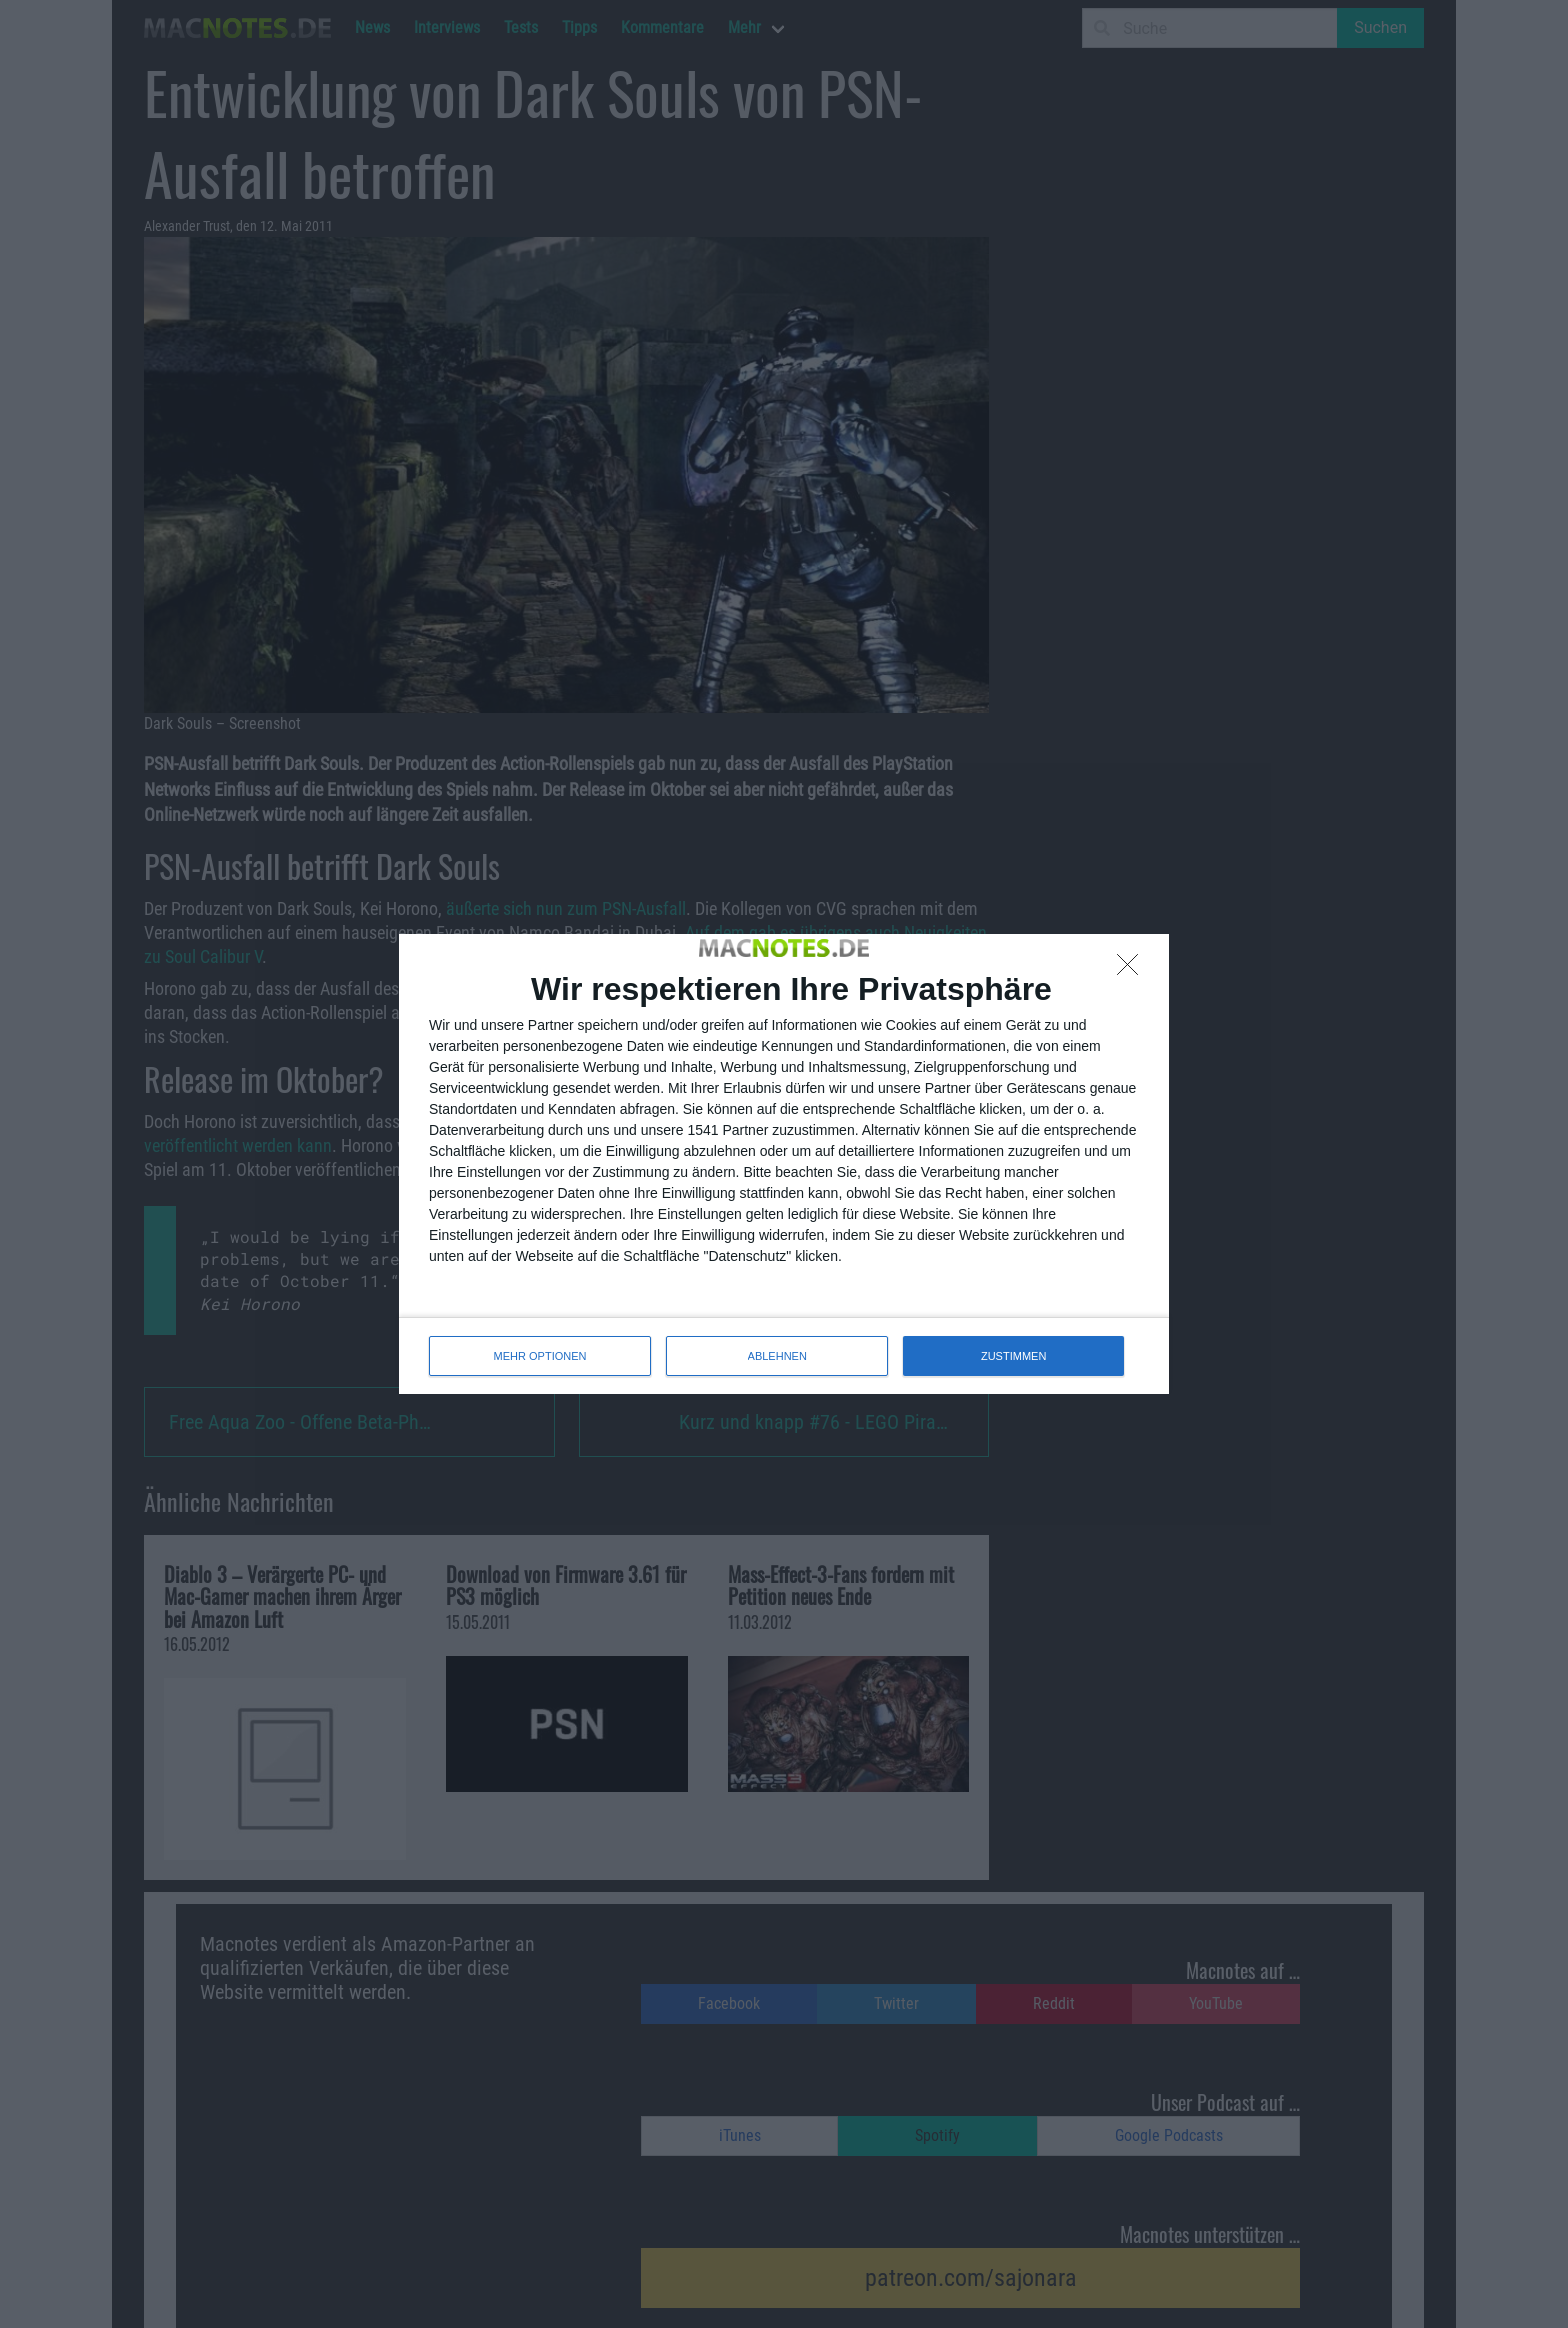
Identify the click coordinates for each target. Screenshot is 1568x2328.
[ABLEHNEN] (1133, 970)
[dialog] (784, 1164)
